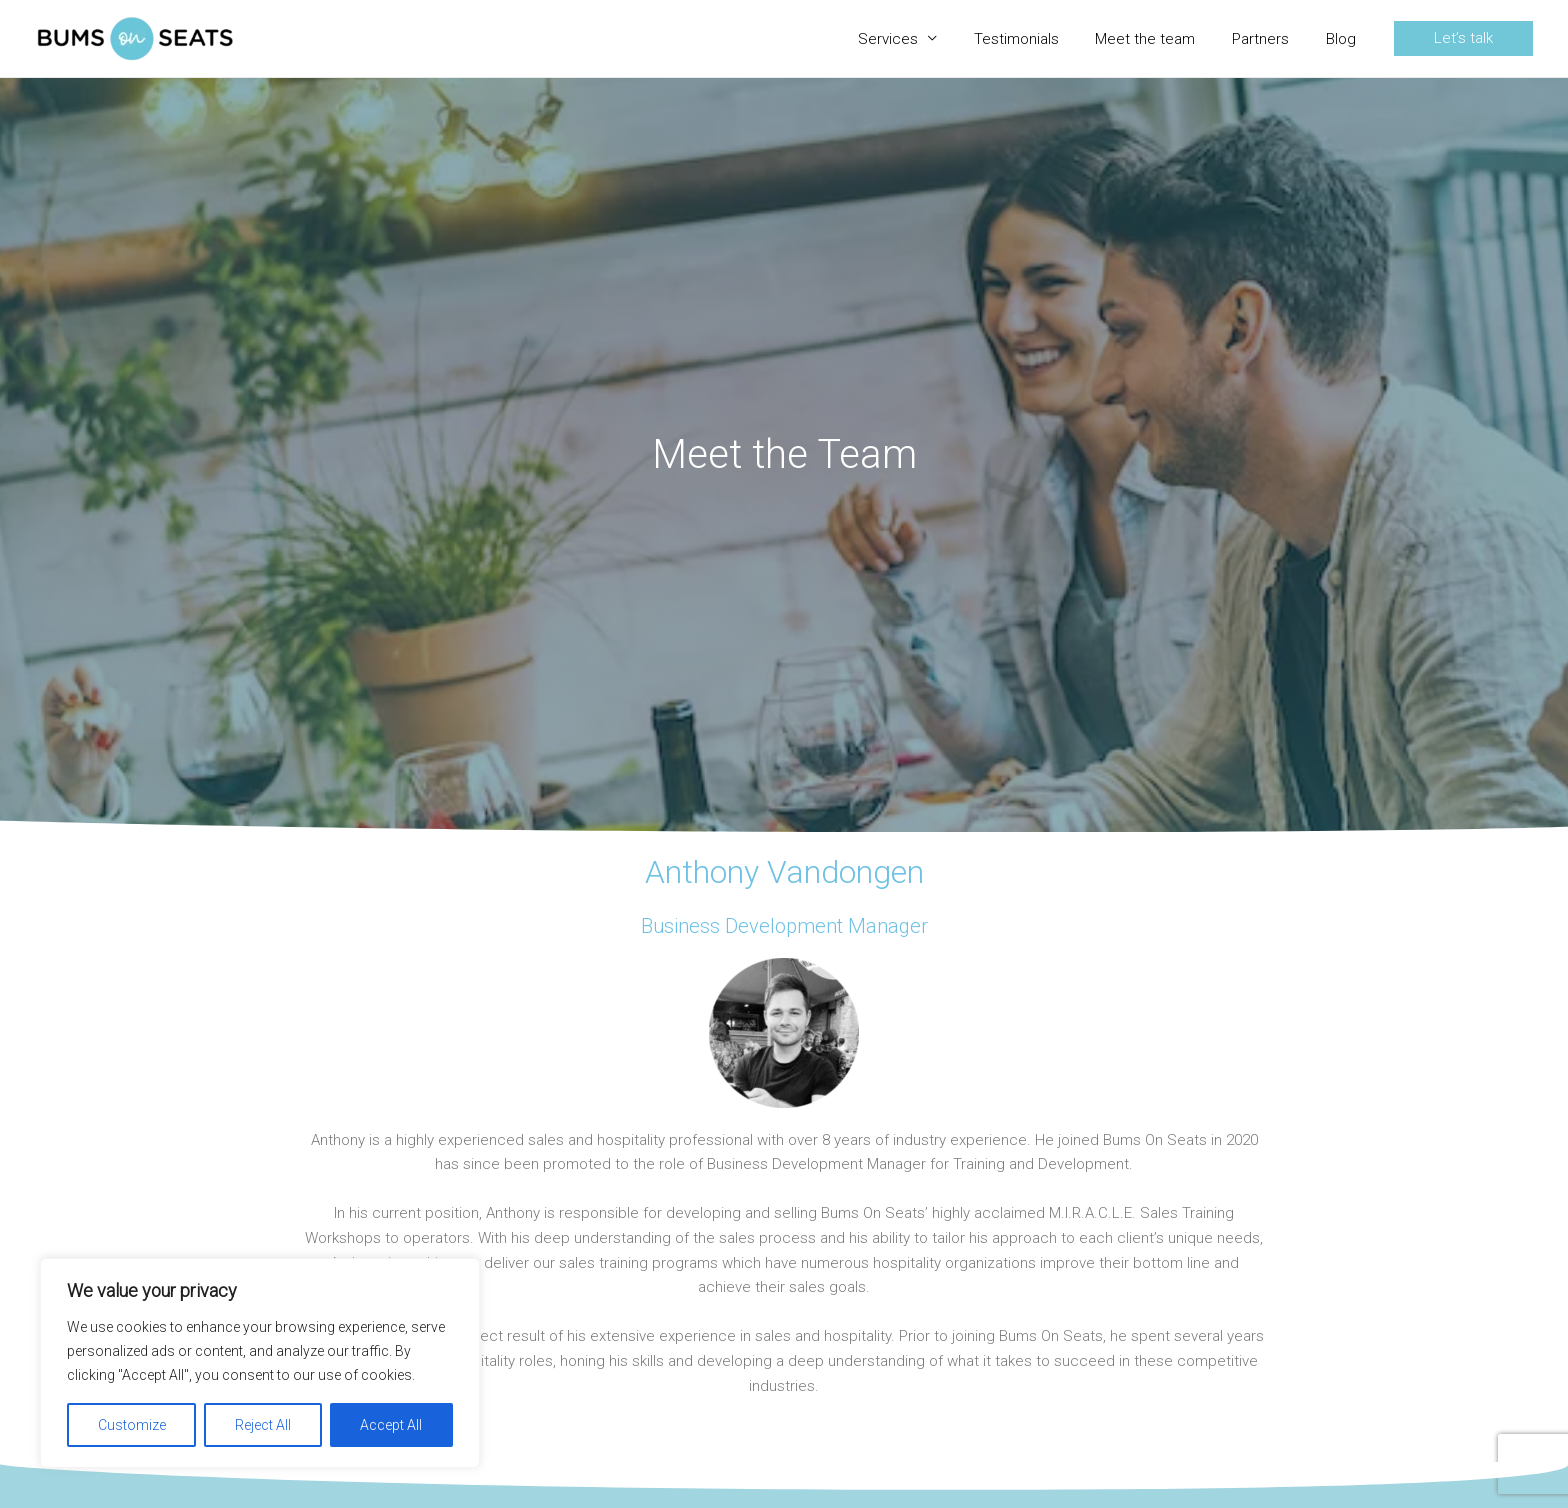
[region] (260, 1363)
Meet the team (1162, 39)
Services (918, 39)
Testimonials (1039, 39)
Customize (132, 1425)
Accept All (391, 1425)
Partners (1270, 39)
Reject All (263, 1425)
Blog (1344, 39)
